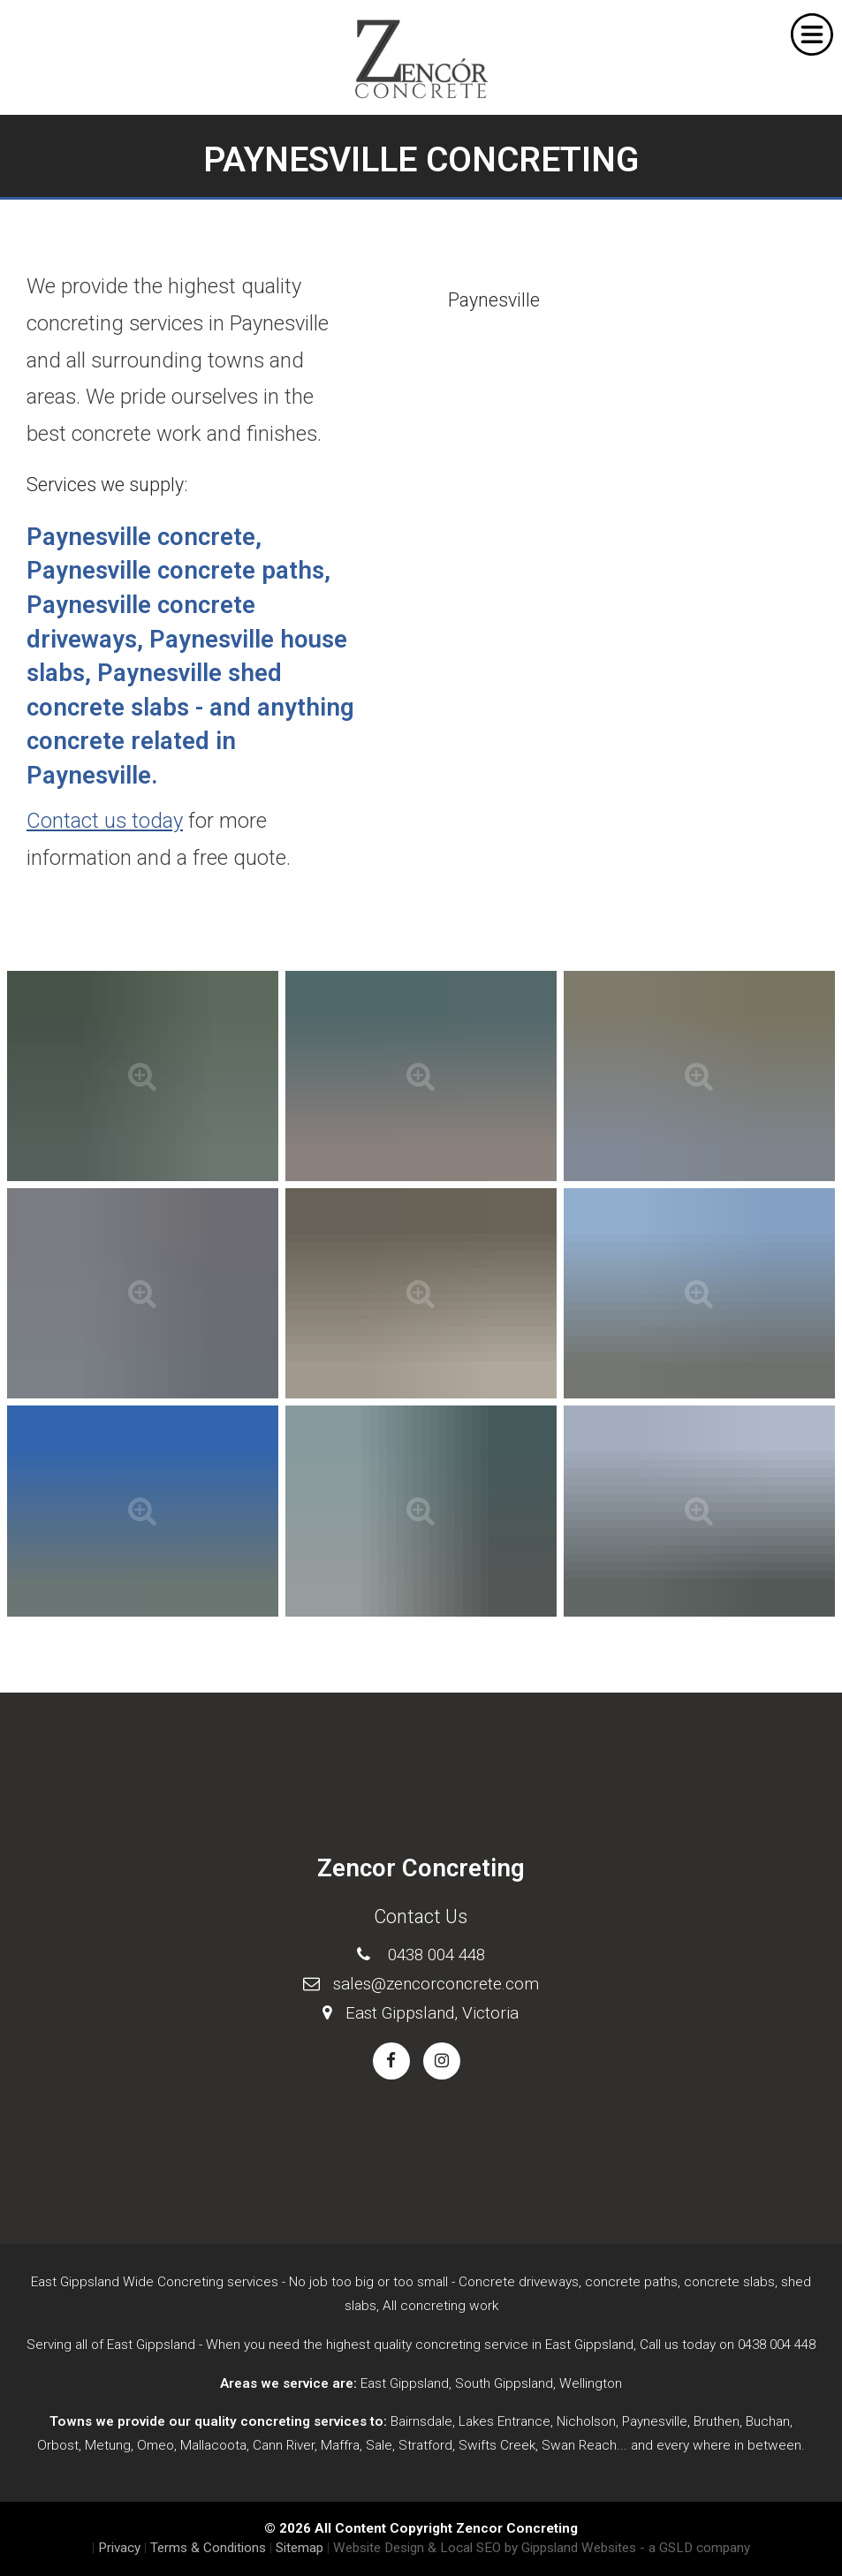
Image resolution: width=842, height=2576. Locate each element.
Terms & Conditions (208, 2548)
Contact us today (105, 820)
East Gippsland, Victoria (432, 2013)
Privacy (119, 2548)
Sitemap (299, 2548)
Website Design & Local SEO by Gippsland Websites (484, 2548)
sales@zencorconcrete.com (436, 1984)
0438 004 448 (436, 1954)
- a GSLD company (695, 2548)
